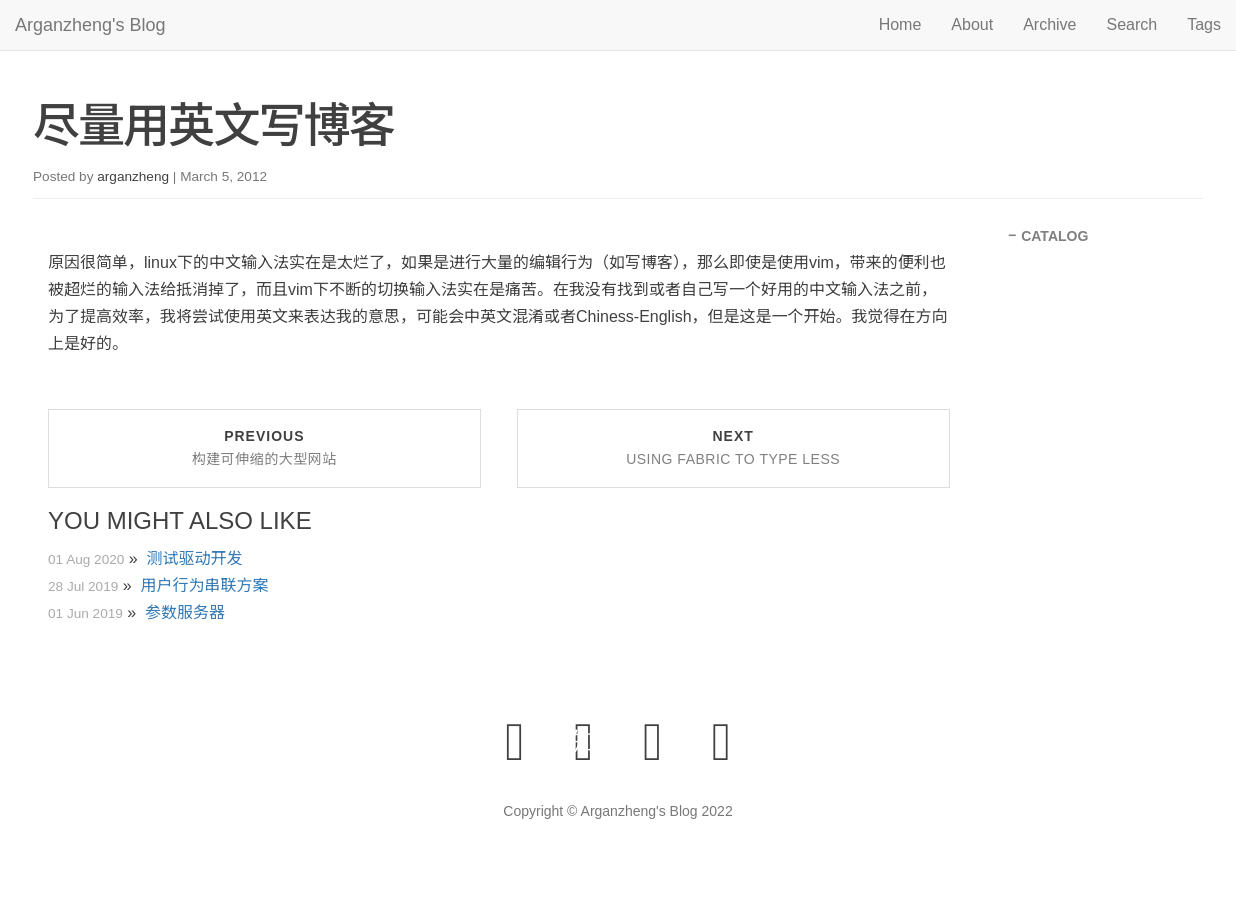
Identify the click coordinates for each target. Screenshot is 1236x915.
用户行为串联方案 (205, 585)
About (972, 24)
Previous (264, 448)
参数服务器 (185, 612)
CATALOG (1054, 236)
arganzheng (133, 176)
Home (900, 24)
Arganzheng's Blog (90, 25)
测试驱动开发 (195, 558)
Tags (1204, 24)
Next (733, 448)
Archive (1049, 24)
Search (1132, 24)
